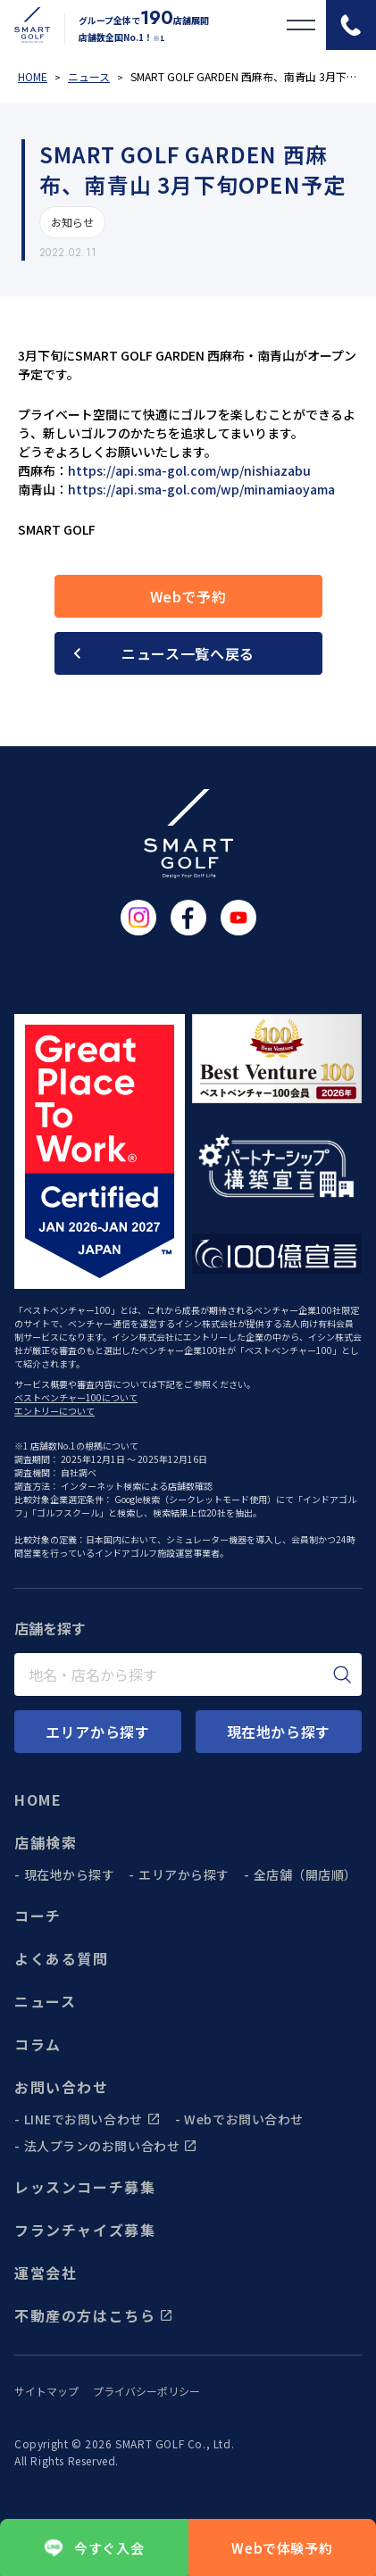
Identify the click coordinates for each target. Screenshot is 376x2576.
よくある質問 (61, 1958)
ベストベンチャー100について (76, 1397)
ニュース (45, 2001)
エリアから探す (184, 1874)
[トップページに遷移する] (25, 25)
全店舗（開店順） (305, 1874)
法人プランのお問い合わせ (111, 2146)
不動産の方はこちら (93, 2315)
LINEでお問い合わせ (92, 2119)
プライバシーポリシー (146, 2391)
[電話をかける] (351, 25)
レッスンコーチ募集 (84, 2187)
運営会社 (45, 2272)
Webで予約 (188, 596)
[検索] (342, 1674)
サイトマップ (46, 2391)
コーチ (38, 1915)
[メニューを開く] (301, 25)
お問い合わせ (61, 2087)
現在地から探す (69, 1874)
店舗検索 (45, 1842)
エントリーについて (54, 1410)
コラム (38, 2044)
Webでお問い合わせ (244, 2119)
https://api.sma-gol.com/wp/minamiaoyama (201, 489)
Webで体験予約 (281, 2548)
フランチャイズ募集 (84, 2229)
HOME (38, 1799)
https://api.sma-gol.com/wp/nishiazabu (189, 470)
